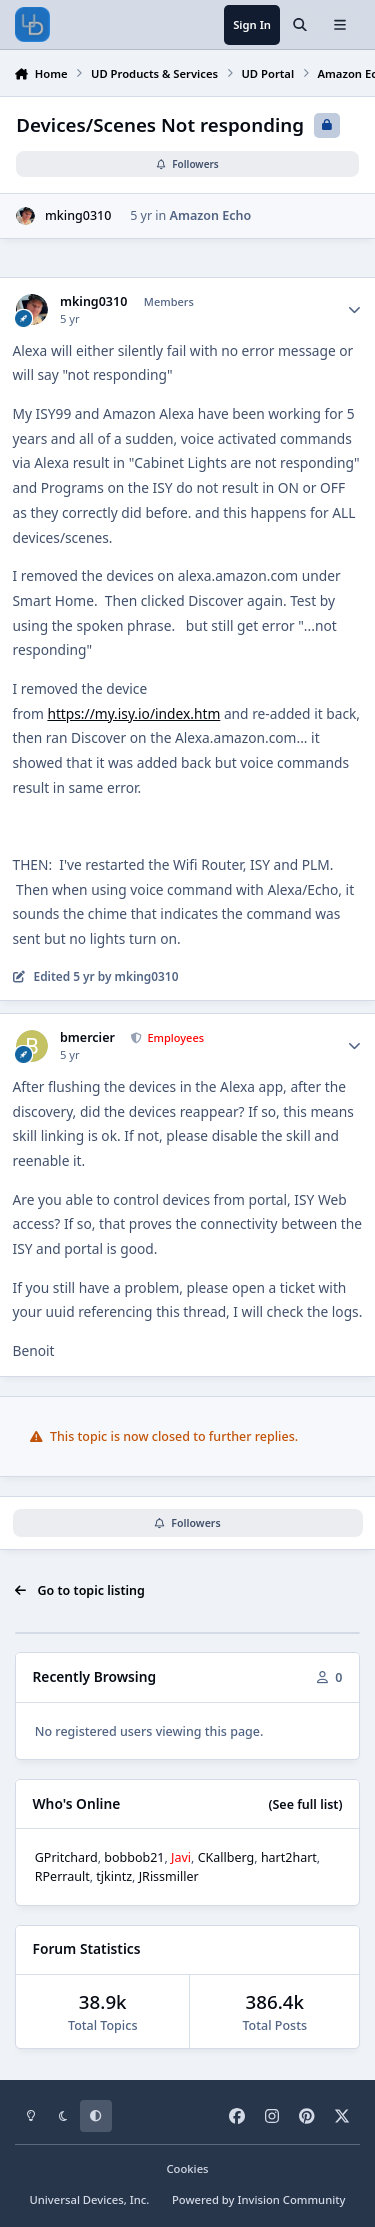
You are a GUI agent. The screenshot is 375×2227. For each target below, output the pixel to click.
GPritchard (66, 1857)
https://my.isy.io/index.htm (133, 713)
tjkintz (114, 1876)
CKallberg (226, 1857)
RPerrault (62, 1876)
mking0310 (78, 215)
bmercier (87, 1038)
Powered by (259, 2199)
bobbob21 (134, 1857)
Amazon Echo (211, 215)
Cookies (187, 2168)
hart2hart (289, 1857)
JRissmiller (169, 1876)
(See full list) (305, 1804)
